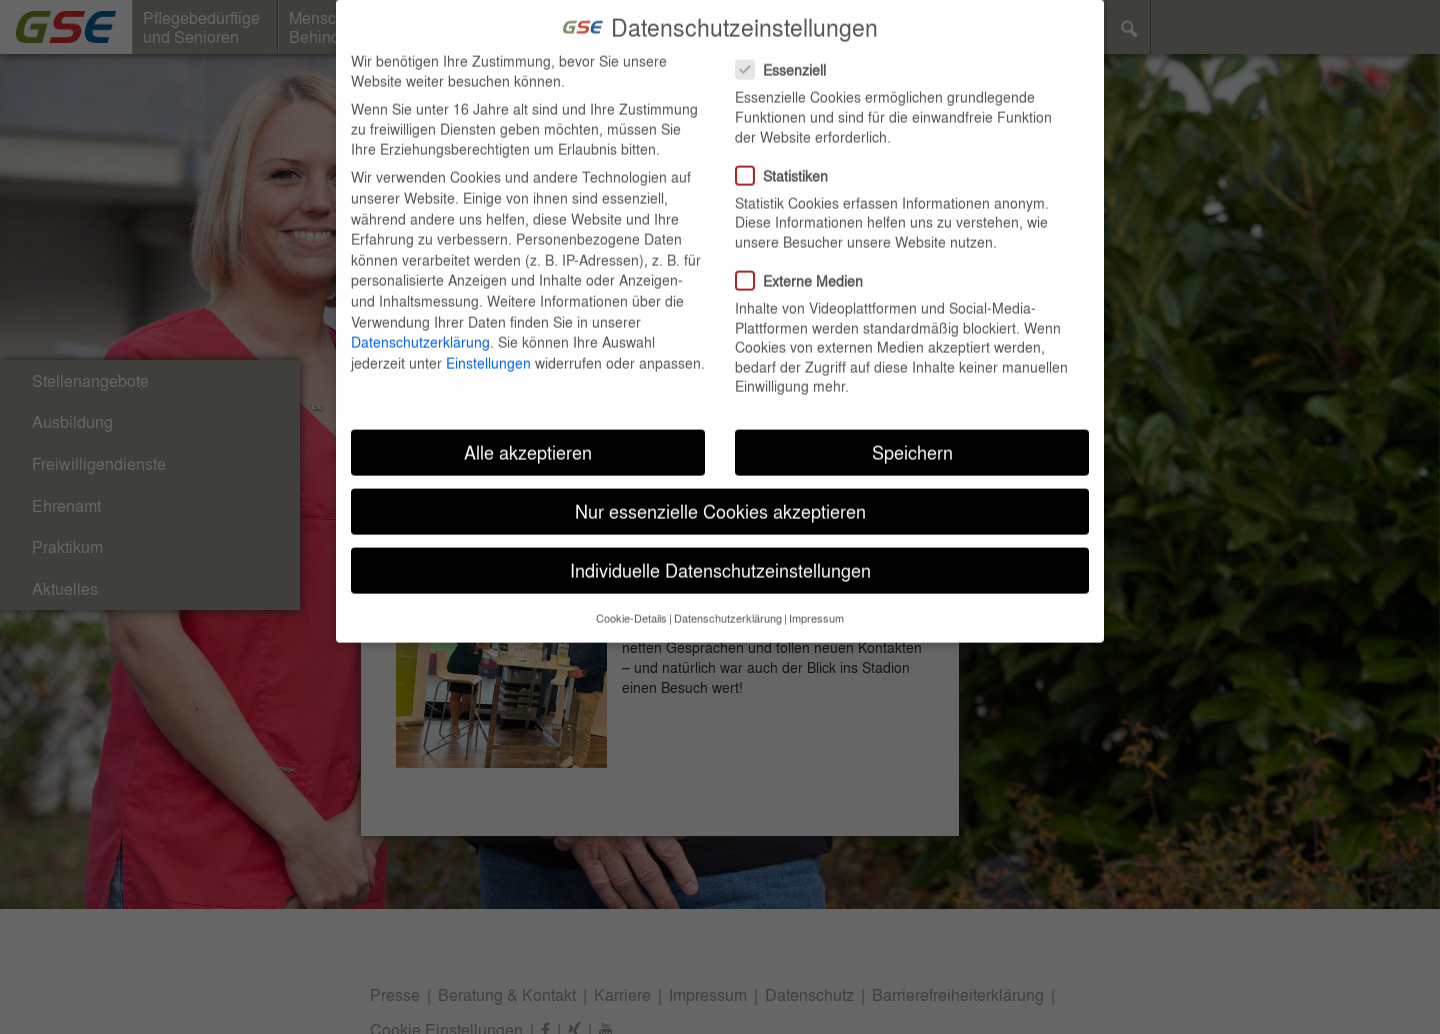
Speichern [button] (912, 427)
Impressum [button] (816, 592)
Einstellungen (488, 337)
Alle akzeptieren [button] (528, 427)
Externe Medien (805, 256)
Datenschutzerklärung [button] (728, 592)
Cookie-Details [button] (631, 592)
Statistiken (788, 150)
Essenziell (787, 45)
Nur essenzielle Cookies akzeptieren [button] (720, 486)
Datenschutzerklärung (420, 317)
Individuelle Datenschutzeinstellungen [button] (720, 545)
